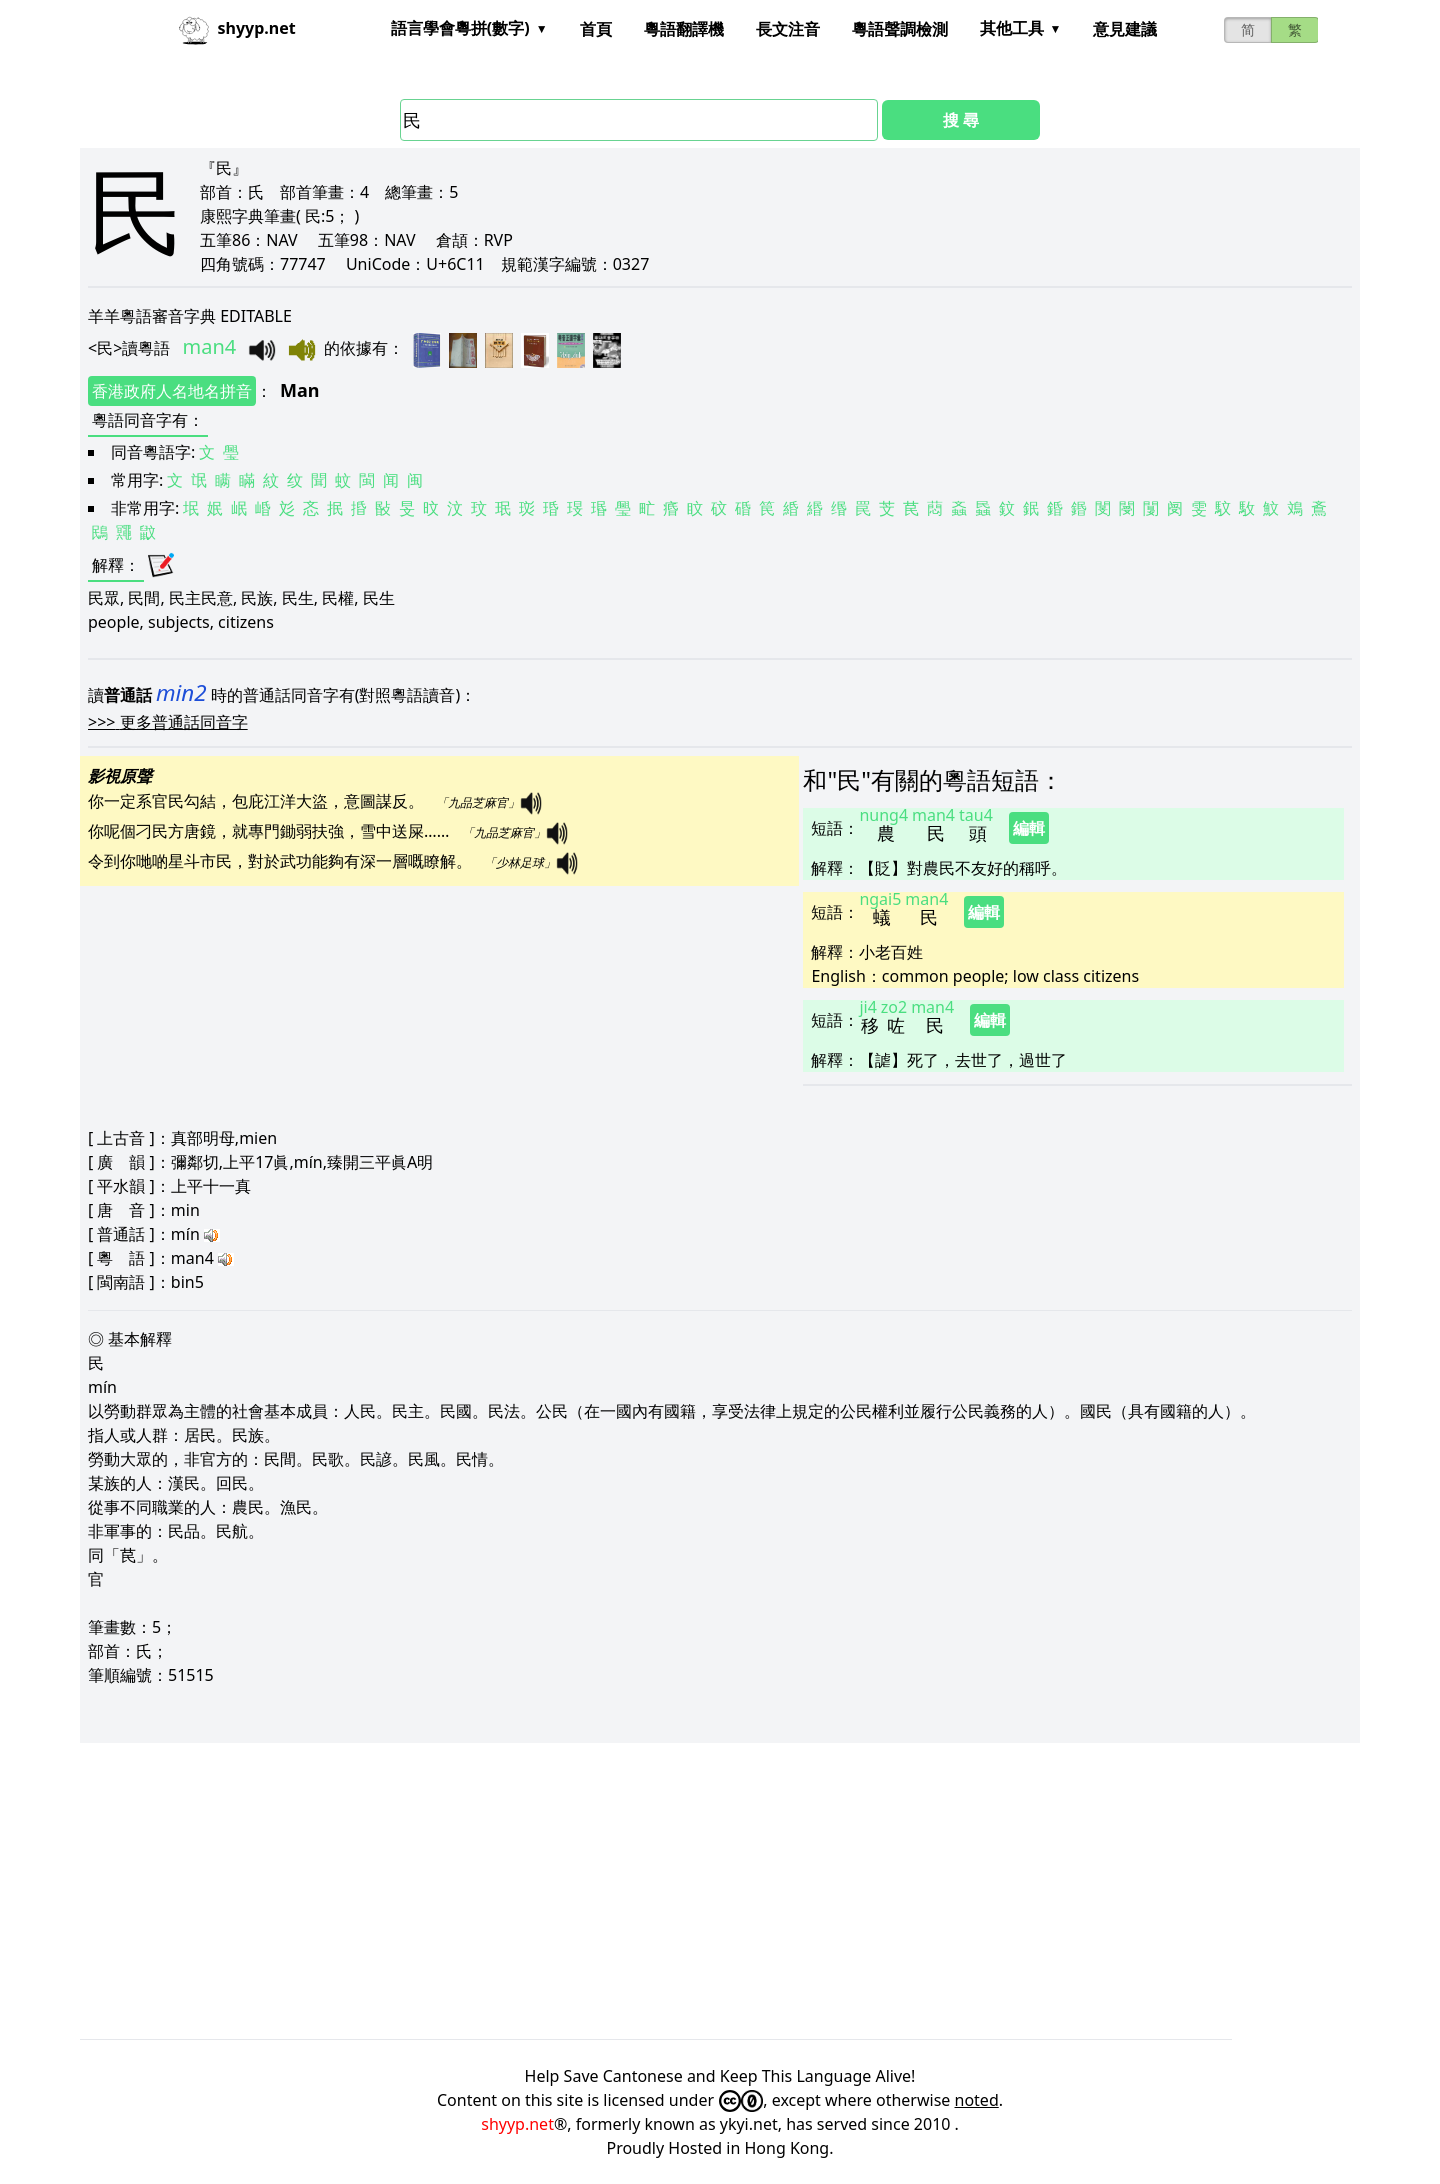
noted (977, 2100)
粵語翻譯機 (684, 29)
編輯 (1029, 828)
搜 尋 (961, 120)
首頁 (596, 29)
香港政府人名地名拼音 (172, 391)
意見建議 (1125, 29)
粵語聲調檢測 (900, 29)
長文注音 (788, 29)
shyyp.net (517, 2124)
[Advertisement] (680, 1891)
